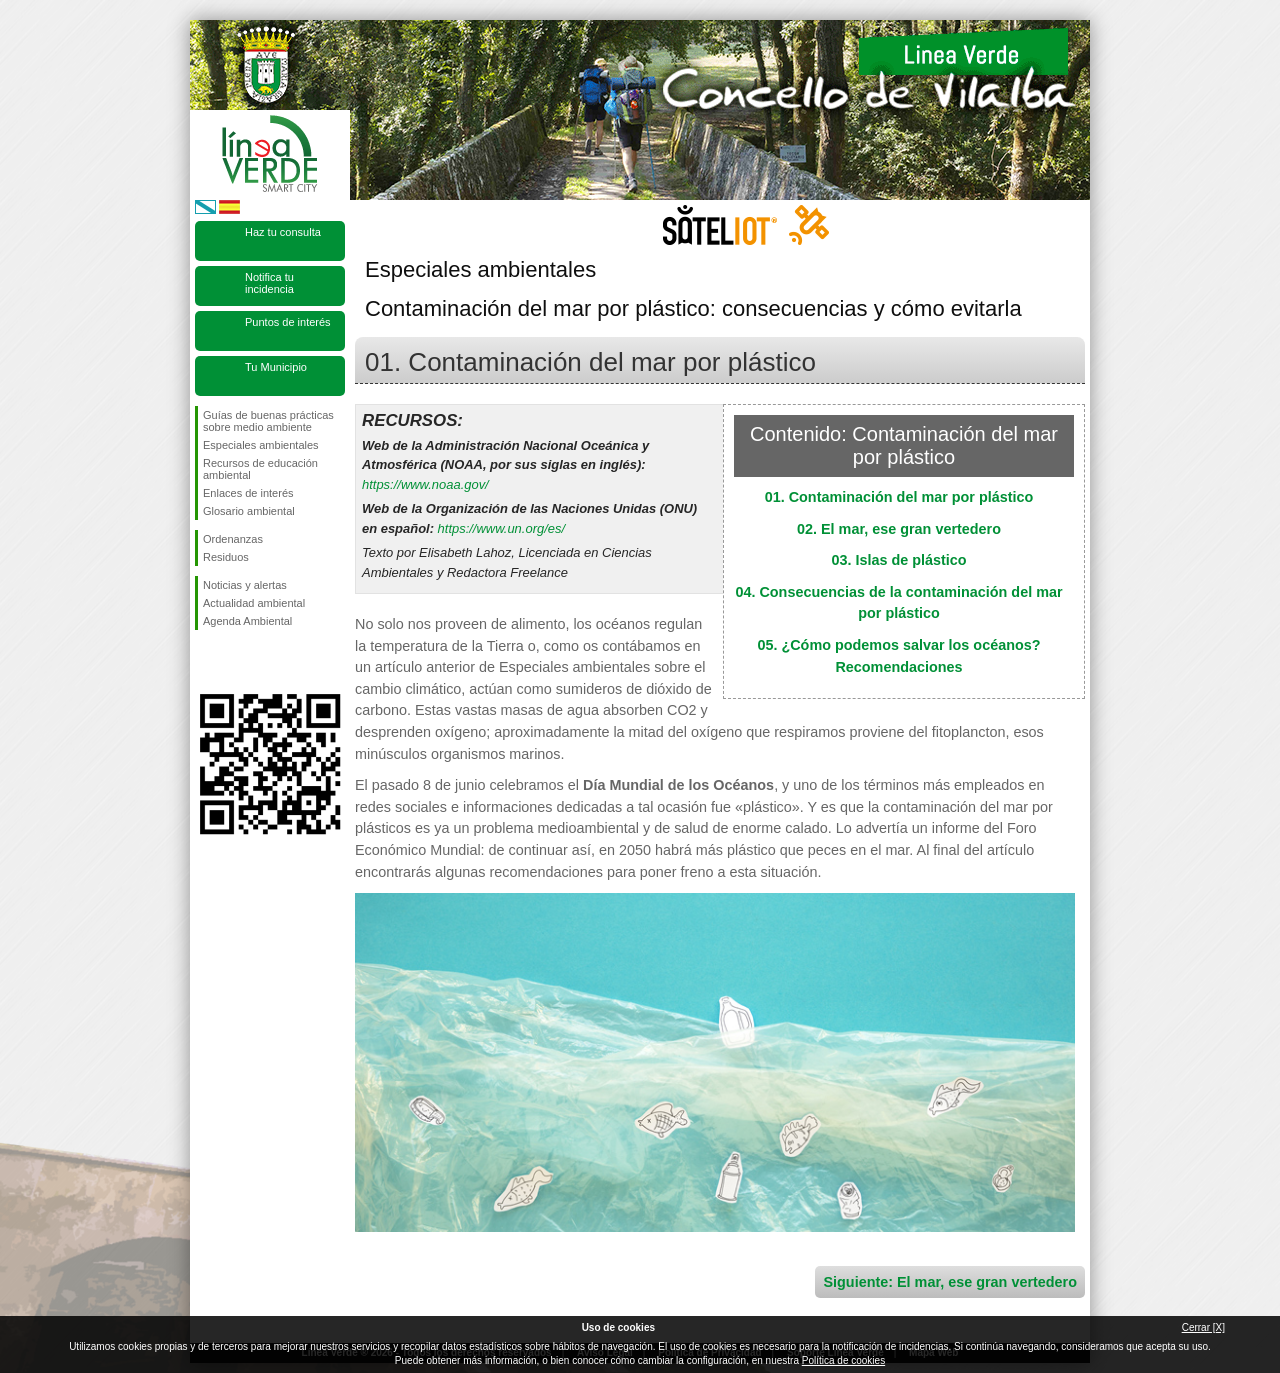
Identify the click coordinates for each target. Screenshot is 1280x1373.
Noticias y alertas (245, 585)
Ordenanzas (233, 539)
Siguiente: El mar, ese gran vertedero (950, 1282)
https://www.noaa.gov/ (425, 484)
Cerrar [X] (1203, 1327)
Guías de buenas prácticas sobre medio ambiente (268, 421)
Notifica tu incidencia (269, 283)
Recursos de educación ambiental (260, 469)
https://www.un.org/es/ (501, 528)
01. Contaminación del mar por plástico (899, 497)
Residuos (226, 557)
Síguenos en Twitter (240, 662)
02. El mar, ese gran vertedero (899, 529)
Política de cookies (843, 1360)
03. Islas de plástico (898, 560)
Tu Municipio (276, 367)
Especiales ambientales (261, 445)
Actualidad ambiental (254, 603)
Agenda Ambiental (247, 621)
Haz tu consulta (283, 232)
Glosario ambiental (249, 511)
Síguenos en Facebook (207, 662)
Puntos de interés (288, 322)
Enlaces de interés (248, 493)
